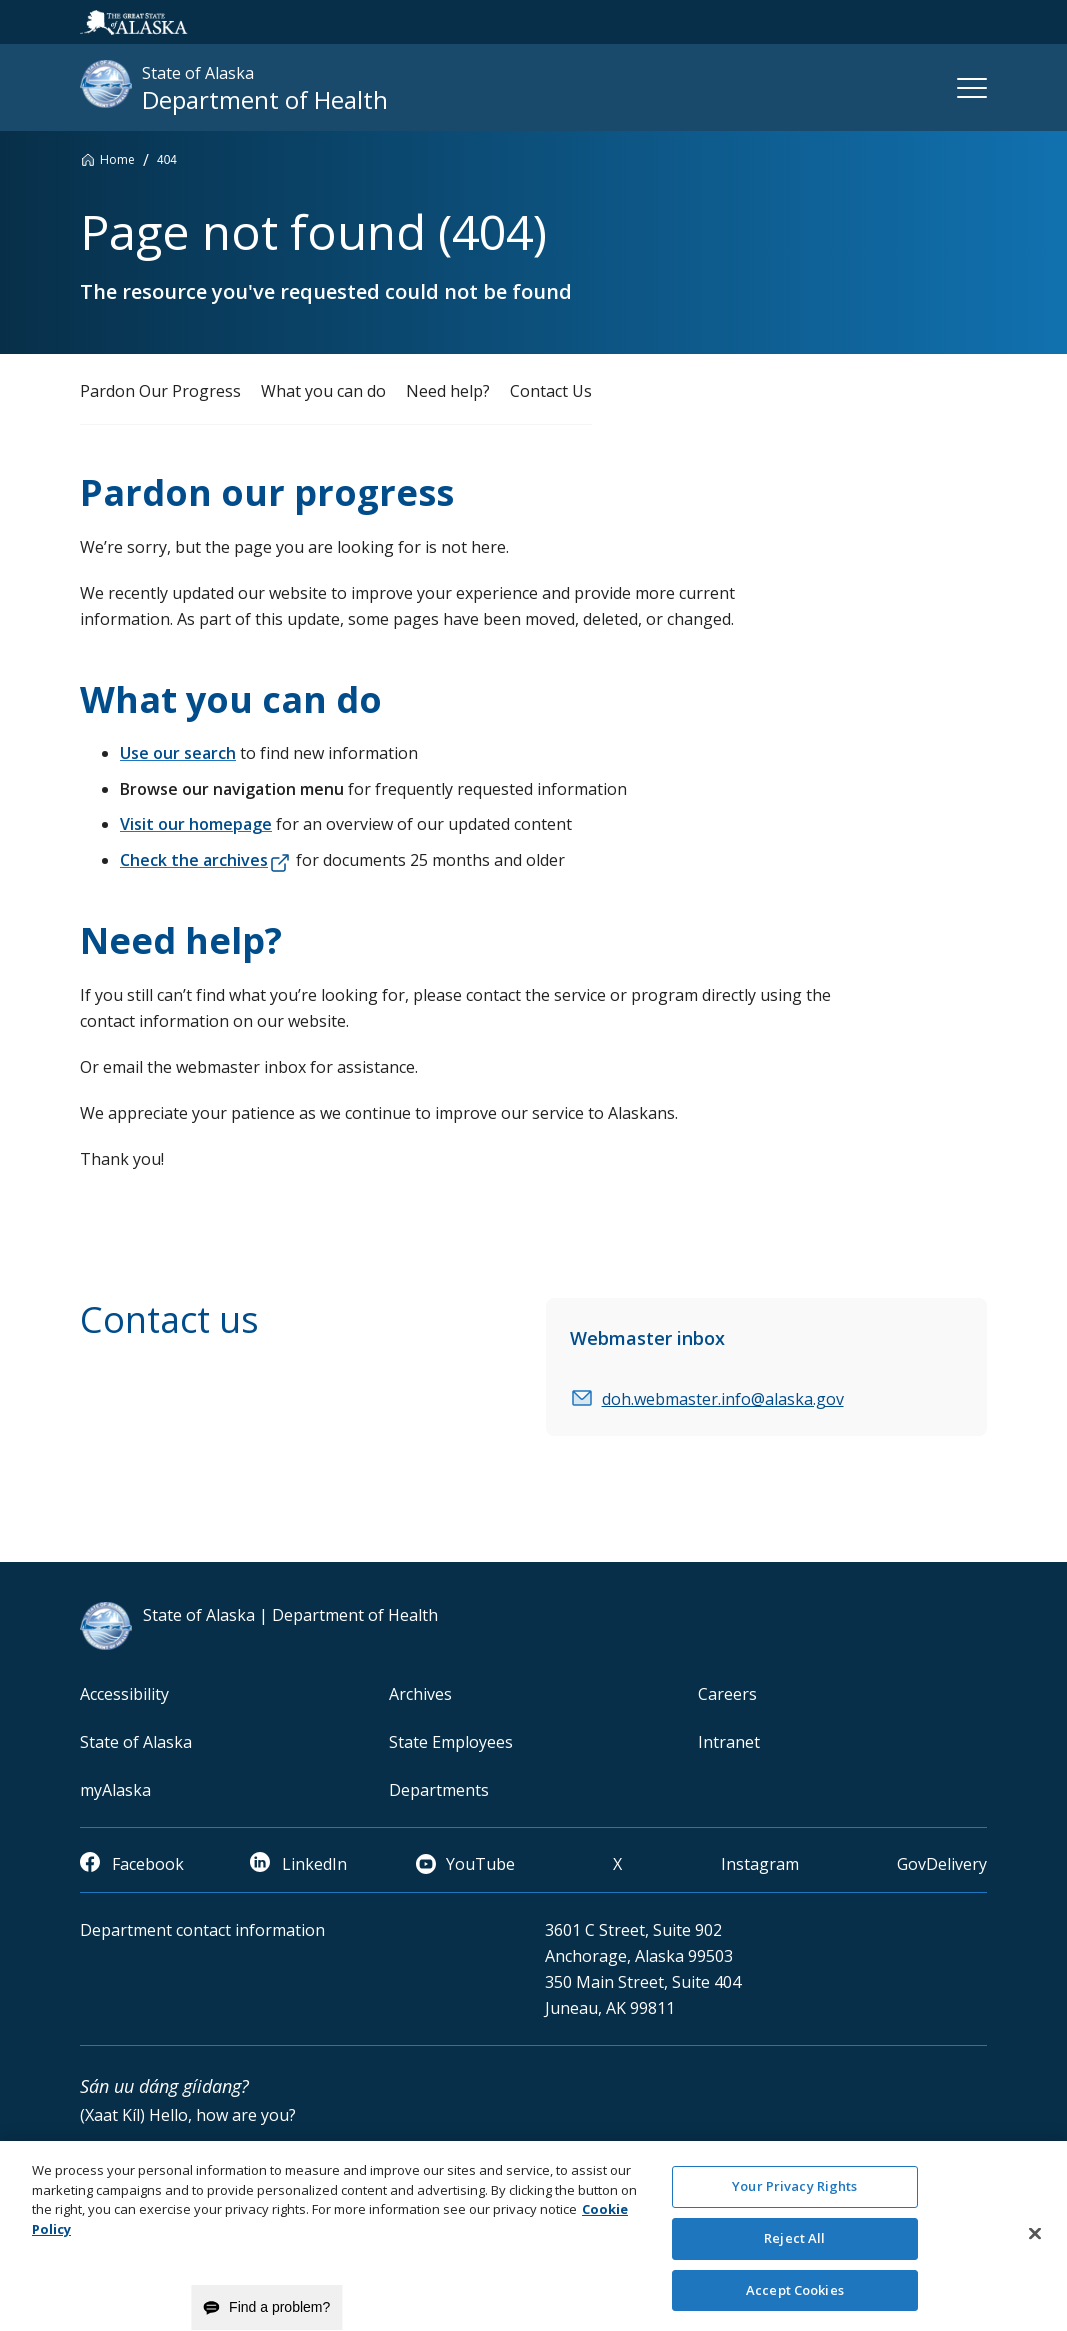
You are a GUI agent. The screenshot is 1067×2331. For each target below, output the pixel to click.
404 (167, 160)
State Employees (451, 1742)
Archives (420, 1694)
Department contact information (202, 1930)
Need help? (448, 391)
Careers (727, 1694)
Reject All (794, 2247)
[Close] (1035, 2243)
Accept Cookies (795, 2299)
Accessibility (124, 1694)
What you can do (323, 391)
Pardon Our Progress (160, 391)
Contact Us (551, 391)
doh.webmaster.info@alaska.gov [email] (723, 1399)
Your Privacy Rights (794, 2195)
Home (117, 159)
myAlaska (115, 1790)
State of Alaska (136, 1742)
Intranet (729, 1742)
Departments (439, 1790)
